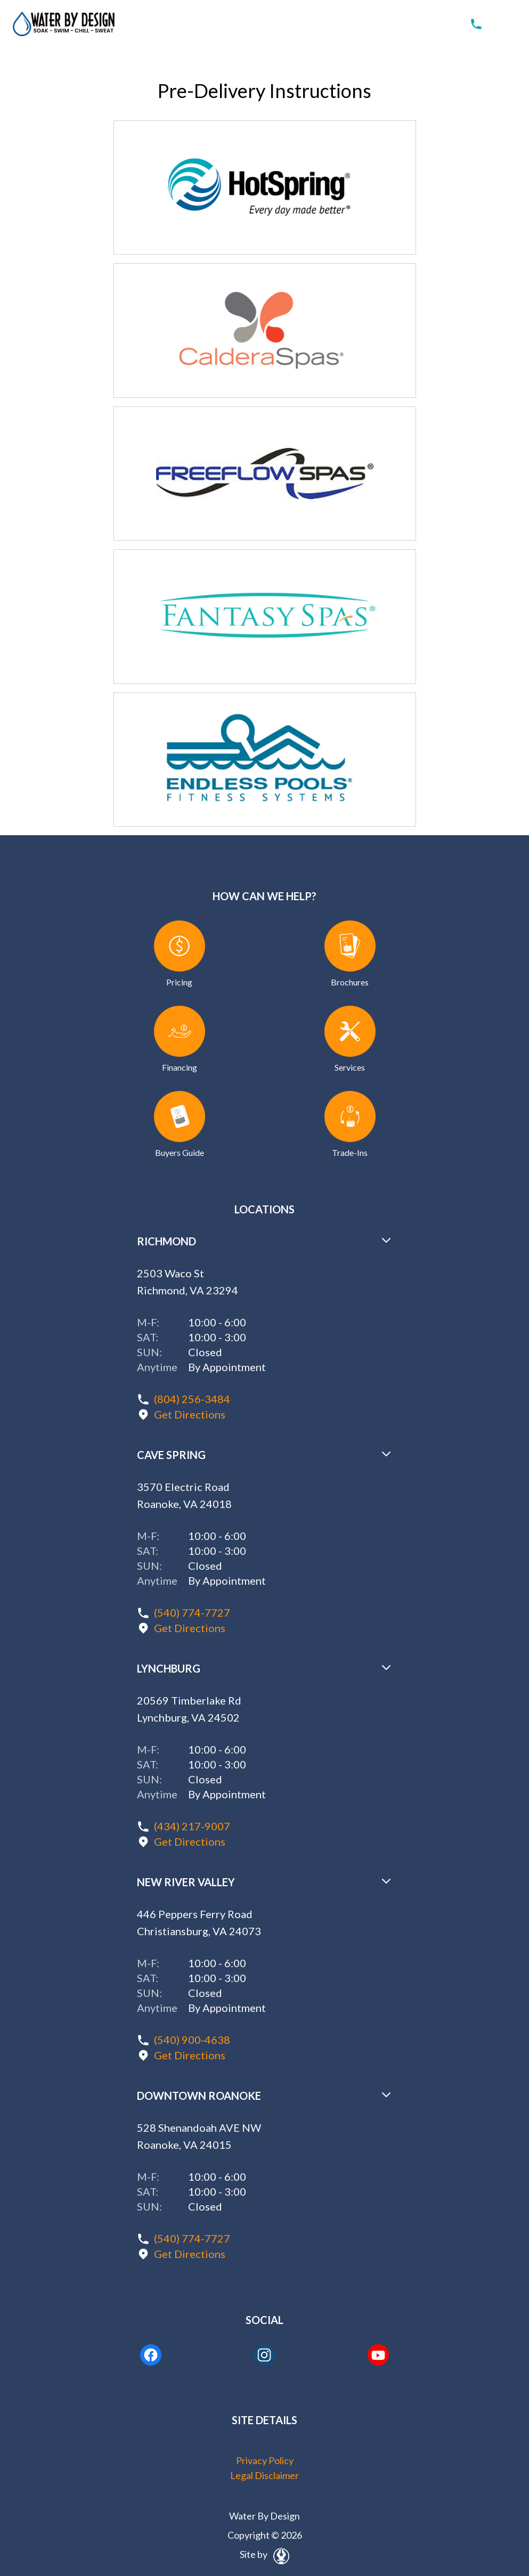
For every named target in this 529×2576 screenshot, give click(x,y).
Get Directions (189, 1414)
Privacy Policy (265, 2460)
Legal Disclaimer (264, 2475)
